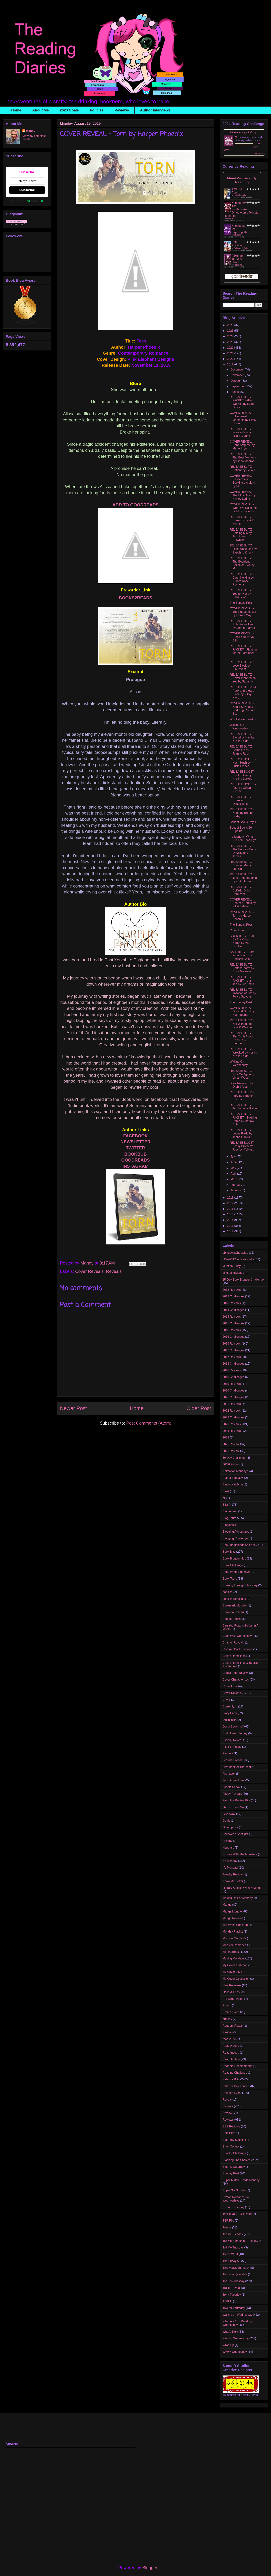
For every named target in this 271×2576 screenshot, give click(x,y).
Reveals (114, 1271)
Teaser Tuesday (233, 2234)
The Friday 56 (231, 2261)
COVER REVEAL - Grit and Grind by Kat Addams (242, 1011)
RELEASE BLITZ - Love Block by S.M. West (242, 666)
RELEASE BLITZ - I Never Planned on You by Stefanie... (243, 678)
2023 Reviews (232, 1424)
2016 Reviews (232, 1343)
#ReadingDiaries (233, 1272)
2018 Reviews (232, 1370)
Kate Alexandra (240, 195)
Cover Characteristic (236, 1679)
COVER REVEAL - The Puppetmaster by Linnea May (243, 612)
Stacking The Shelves (236, 2160)
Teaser (227, 2227)
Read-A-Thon (231, 2059)
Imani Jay (230, 218)
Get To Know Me (233, 1807)
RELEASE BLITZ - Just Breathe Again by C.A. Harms (243, 878)
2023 (230, 342)
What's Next (230, 2331)
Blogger (149, 2567)
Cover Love (237, 930)
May (234, 1167)
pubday (227, 2019)
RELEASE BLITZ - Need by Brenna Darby (242, 813)
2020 (230, 358)
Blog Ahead (230, 1511)
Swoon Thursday (233, 2207)
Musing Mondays (233, 1958)
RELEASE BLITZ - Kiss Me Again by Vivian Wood (242, 1074)
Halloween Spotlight (235, 1834)
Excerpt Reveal (232, 1740)
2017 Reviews (232, 1356)
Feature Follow (232, 1760)
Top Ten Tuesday (233, 2281)
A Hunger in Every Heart (238, 259)
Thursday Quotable (235, 2274)
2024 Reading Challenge (244, 131)
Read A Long (231, 2045)
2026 (230, 325)
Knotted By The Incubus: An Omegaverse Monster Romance (241, 209)
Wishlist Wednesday (236, 2338)
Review (227, 2112)
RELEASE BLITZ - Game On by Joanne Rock (242, 750)
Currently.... (230, 1706)
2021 (230, 353)
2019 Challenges (233, 1377)
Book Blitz (229, 1551)
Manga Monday (232, 1911)
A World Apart (237, 191)
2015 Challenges (233, 1323)
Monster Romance (234, 1945)
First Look (229, 1773)
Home (16, 110)
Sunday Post (231, 2173)
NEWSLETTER (135, 1141)
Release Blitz (231, 2079)
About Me (40, 110)
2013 (230, 1225)
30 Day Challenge (234, 1457)
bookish (228, 1591)
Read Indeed (231, 2052)
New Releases (232, 1985)
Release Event (232, 2092)
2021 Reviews (232, 1403)
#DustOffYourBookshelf (237, 1259)
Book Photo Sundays (236, 1571)
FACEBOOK (135, 1135)
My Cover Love (232, 1971)
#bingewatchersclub (235, 1252)
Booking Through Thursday (240, 1585)
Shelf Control (231, 2146)
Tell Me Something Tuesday (240, 2240)
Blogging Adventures (236, 1531)
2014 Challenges (233, 1309)
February (237, 1184)
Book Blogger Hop (234, 1558)
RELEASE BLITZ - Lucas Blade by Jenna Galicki (242, 1133)
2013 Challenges (233, 1296)
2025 (230, 330)
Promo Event (231, 2012)
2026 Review (231, 1451)
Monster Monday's (234, 1938)
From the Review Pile (236, 1800)
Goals (226, 1820)
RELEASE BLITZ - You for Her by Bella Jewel (242, 593)
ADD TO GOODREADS (135, 504)
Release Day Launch (236, 2086)
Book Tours (230, 1578)
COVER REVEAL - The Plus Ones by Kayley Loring (242, 495)
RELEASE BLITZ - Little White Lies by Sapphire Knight (243, 549)
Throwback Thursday (236, 2267)
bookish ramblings (234, 1598)
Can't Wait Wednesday (237, 1635)
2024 (230, 336)
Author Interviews (155, 110)
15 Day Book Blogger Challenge (243, 1279)
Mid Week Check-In (235, 1924)
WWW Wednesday (235, 2351)
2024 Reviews (232, 1430)
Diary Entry (230, 1713)
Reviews (122, 110)
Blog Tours (229, 1518)
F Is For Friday (232, 1746)
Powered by (27, 200)
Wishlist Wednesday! (243, 719)
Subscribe (27, 190)
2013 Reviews (232, 1303)
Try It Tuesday (232, 2294)
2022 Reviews (232, 1410)
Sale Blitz (229, 2133)
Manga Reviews (233, 1918)
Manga (227, 1904)
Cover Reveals (89, 1271)
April (234, 1173)
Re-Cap (228, 2032)
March (235, 1179)
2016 (230, 1208)
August (235, 391)
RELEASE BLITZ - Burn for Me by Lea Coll (242, 865)
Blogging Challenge (235, 1538)
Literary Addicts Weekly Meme (242, 1887)
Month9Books (231, 1951)
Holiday (227, 1840)
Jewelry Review (233, 1874)
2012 (230, 1231)
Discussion (229, 1719)
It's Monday (230, 1860)
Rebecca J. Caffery (241, 248)
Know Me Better (233, 1881)
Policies (97, 110)
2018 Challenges (233, 1363)
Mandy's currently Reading (242, 180)
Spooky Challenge (234, 2153)
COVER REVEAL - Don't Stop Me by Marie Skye (242, 445)
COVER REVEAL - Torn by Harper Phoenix (242, 916)
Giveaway (229, 1813)
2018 (230, 1197)
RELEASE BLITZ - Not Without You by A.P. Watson (242, 1024)
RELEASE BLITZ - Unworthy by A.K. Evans (242, 520)
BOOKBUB (135, 1154)
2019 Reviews (232, 1383)
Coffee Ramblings (234, 1655)
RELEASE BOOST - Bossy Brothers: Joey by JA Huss (243, 1146)
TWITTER (135, 1147)
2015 (230, 1214)
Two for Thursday (234, 2308)
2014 (230, 1220)
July (233, 1156)
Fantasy (228, 1753)
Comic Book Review (235, 1672)
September (238, 386)
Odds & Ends (231, 1992)
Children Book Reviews (237, 1649)
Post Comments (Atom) (148, 1423)
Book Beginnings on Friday (240, 1545)
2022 (230, 347)
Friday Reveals (232, 1793)
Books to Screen (233, 1612)
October (236, 380)
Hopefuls (228, 1847)
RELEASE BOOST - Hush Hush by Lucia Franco (243, 763)
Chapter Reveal (233, 1642)
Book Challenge (233, 1565)
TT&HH (227, 2301)
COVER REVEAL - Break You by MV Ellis (242, 637)
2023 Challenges (233, 1417)
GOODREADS (135, 1160)
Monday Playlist (233, 1931)
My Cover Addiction (235, 1965)
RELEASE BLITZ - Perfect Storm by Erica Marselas (242, 968)
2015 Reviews (232, 1330)
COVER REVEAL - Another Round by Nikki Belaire (243, 903)
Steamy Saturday (234, 2166)
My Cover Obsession (236, 1978)
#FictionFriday (232, 1266)
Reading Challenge (235, 2072)
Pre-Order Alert (232, 1998)
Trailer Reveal (231, 2287)
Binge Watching (233, 1484)
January (236, 1190)
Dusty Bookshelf (233, 1726)
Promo (227, 2005)
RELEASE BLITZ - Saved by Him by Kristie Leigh (242, 737)
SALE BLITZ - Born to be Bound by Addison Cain (242, 955)
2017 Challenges (233, 1350)
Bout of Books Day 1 (243, 822)
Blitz (225, 1504)
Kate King (238, 265)
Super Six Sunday (234, 2190)
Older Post (198, 1408)
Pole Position (237, 244)
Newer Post (73, 1408)
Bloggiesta (229, 1524)
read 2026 (229, 2039)
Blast (226, 1491)
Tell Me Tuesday (233, 2247)
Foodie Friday (231, 1787)
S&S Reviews (231, 2126)
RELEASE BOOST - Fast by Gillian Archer (243, 788)
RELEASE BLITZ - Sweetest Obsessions (242, 800)
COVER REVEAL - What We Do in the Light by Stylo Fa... (243, 508)
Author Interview (233, 1477)
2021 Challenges (233, 1397)
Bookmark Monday (235, 1605)
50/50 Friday (231, 1464)
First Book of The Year (237, 1767)
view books (259, 153)
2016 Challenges (233, 1336)
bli (224, 1498)
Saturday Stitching (234, 2139)
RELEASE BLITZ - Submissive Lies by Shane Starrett (242, 624)
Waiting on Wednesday (237, 2314)
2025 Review (231, 1444)
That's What (230, 2254)
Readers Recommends (237, 2065)
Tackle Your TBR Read (237, 2213)
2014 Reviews (232, 1316)
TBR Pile (228, 2220)
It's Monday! (230, 1867)
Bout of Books (232, 1618)
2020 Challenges (233, 1390)
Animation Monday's (236, 1471)
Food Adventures (233, 1780)
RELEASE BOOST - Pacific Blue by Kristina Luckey (243, 775)
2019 (230, 364)
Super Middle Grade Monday (241, 2180)
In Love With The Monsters (240, 1854)
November (238, 375)
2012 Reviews (232, 1289)
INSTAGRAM (135, 1166)
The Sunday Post (241, 602)
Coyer (226, 1699)
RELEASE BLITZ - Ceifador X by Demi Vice (242, 890)
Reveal (227, 2099)
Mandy (30, 130)
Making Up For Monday (238, 1897)
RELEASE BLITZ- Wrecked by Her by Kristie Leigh (243, 1052)
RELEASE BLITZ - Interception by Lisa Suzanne (242, 432)
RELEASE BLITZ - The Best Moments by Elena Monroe (243, 457)
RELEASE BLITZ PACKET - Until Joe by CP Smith (242, 980)
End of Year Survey (235, 1733)
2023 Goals (69, 110)
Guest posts (230, 1827)
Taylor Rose (239, 235)
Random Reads (233, 2025)
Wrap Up (228, 2345)
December (238, 369)
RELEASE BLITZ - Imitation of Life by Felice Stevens (243, 993)
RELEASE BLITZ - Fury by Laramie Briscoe (242, 1096)
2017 (230, 1203)
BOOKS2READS (135, 597)
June (234, 1162)
